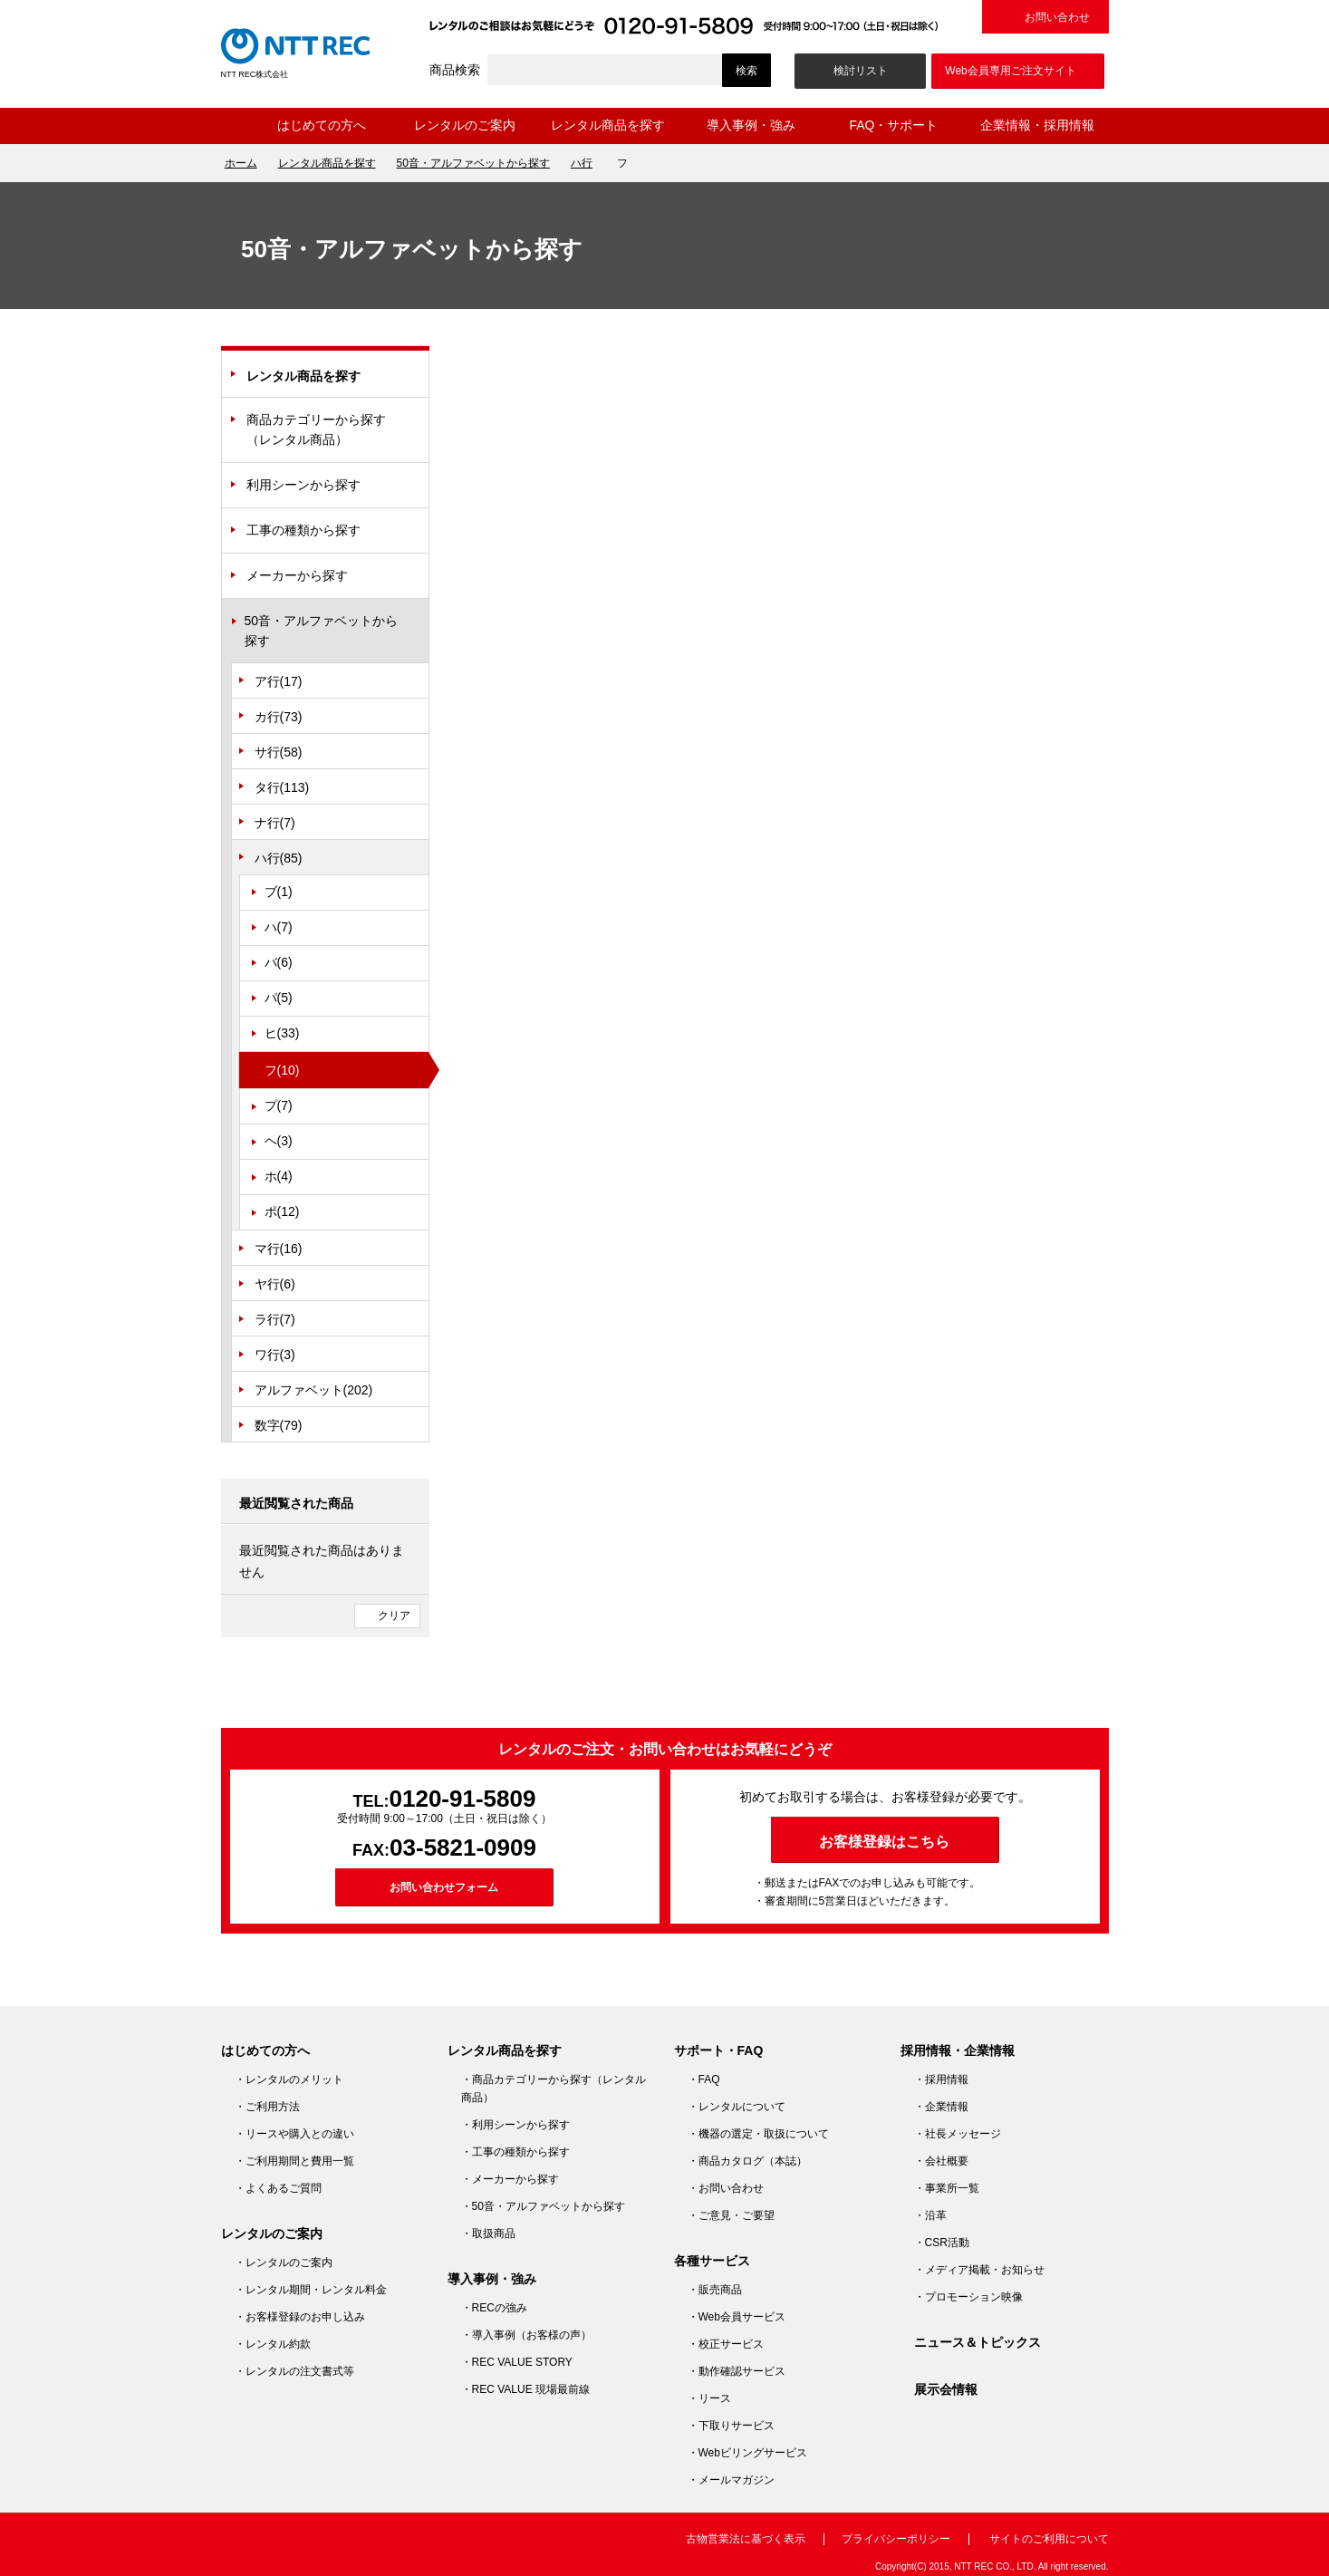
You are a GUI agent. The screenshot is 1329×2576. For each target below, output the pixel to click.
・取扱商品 (488, 2233)
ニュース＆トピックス (977, 2342)
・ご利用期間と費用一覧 (294, 2161)
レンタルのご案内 (464, 125)
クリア (394, 1615)
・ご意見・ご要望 (731, 2215)
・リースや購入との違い (294, 2133)
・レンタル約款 (273, 2344)
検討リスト (860, 70)
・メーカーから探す (510, 2179)
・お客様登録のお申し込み (300, 2317)
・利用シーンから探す (515, 2124)
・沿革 (930, 2215)
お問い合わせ (1057, 17)
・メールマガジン (731, 2480)
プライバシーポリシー (896, 2539)
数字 (279, 1425)
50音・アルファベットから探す (473, 163)
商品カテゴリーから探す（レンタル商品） (316, 429)
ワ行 (275, 1354)
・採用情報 (941, 2079)
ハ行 (581, 163)
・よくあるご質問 (278, 2188)
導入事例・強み (751, 125)
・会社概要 (941, 2161)
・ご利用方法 (267, 2106)
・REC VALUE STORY (517, 2362)
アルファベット (314, 1390)
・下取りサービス (731, 2425)
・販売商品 (715, 2289)
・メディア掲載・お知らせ (979, 2269)
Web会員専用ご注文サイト (1010, 70)
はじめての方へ (321, 125)
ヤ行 (275, 1284)
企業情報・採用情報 (1037, 125)
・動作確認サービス (736, 2371)
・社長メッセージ (957, 2133)
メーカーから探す (297, 575)
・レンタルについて (736, 2106)
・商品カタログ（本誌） (747, 2161)
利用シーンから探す (303, 485)
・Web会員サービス (736, 2317)
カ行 (279, 716)
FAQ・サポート (893, 125)
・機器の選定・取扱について (758, 2133)
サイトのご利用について (1049, 2539)
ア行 (279, 681)
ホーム (235, 126)
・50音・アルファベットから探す (543, 2206)
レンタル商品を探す (608, 125)
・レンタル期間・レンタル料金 (311, 2289)
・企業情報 (941, 2106)
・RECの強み (494, 2307)
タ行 (282, 787)
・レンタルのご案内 (283, 2262)
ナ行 (275, 822)
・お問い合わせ (726, 2188)
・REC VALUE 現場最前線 (525, 2389)
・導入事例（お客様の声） (526, 2335)
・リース (709, 2398)
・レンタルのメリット (289, 2079)
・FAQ (704, 2079)
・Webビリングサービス (747, 2452)
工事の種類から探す (303, 530)
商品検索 (454, 70)
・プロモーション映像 (968, 2297)
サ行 (279, 752)
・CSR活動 (941, 2242)
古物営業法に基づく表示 (745, 2539)
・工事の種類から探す (515, 2152)
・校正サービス (726, 2344)
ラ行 (275, 1319)
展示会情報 (945, 2389)
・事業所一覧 (946, 2188)
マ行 (279, 1248)
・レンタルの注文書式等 (294, 2371)
